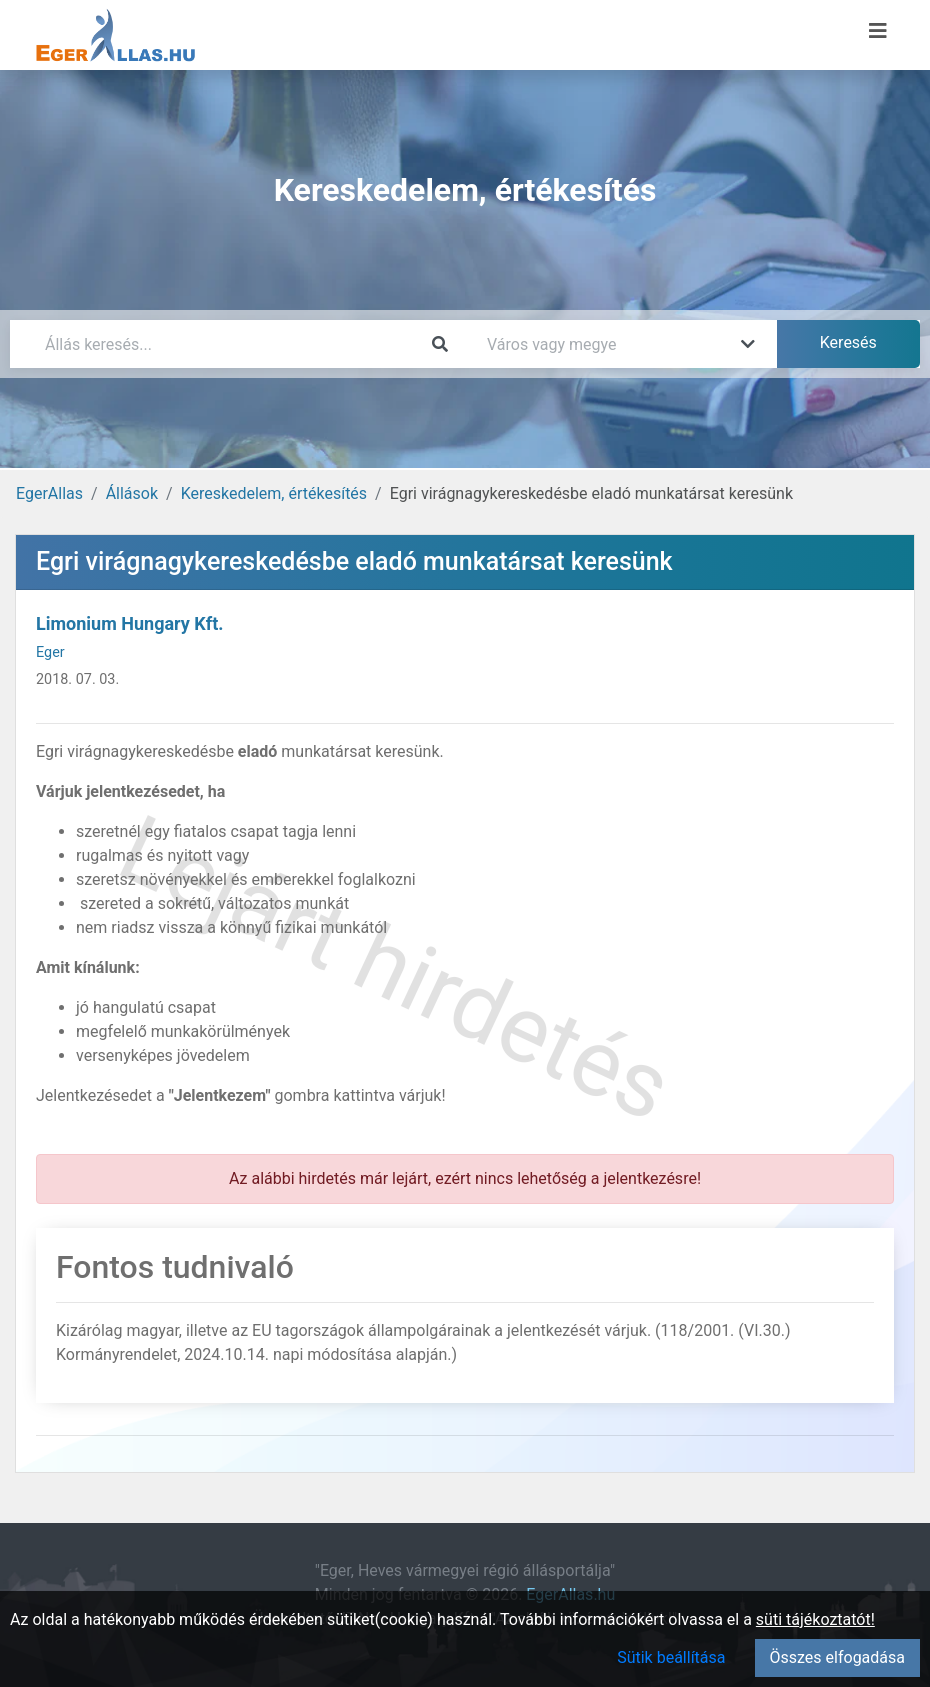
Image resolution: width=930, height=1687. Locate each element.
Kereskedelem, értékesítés (274, 493)
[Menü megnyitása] (878, 31)
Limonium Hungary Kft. (130, 623)
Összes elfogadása (837, 1657)
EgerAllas (49, 493)
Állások (132, 493)
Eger (50, 652)
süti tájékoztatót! (815, 1619)
